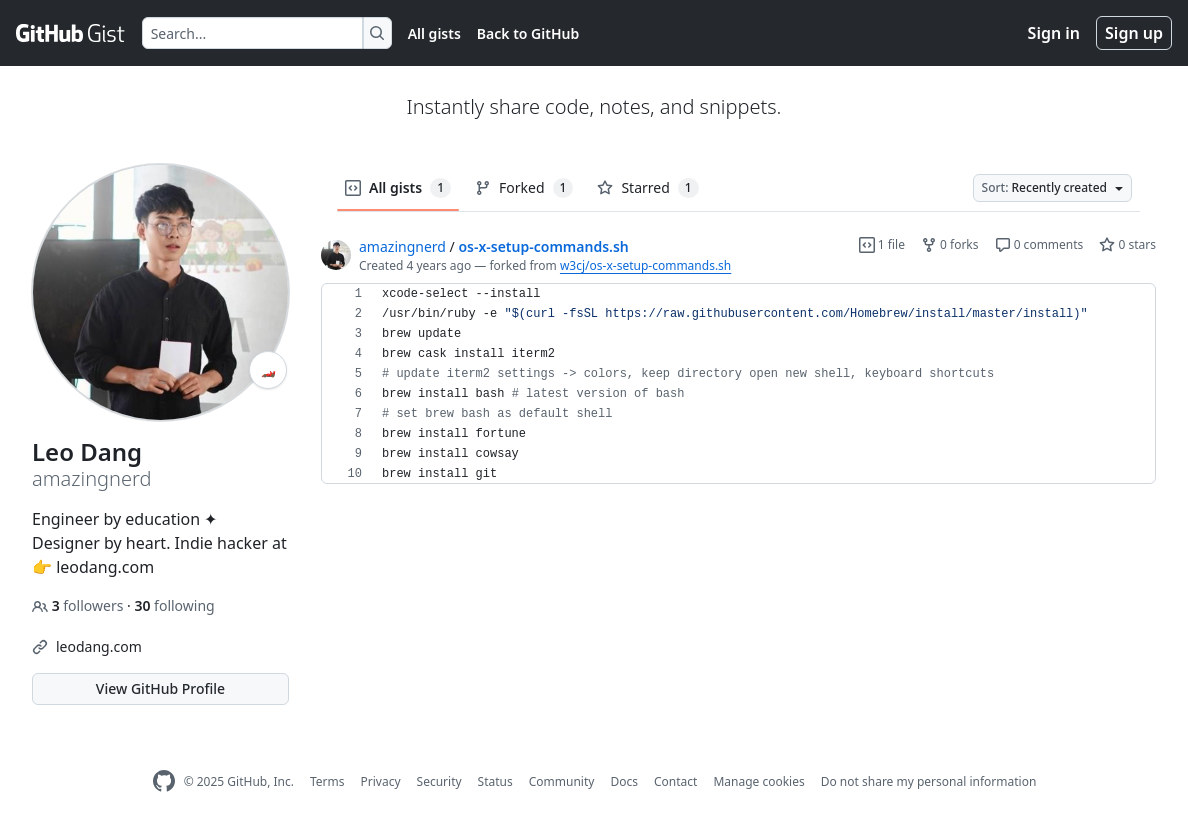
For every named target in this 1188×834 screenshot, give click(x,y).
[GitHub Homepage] (164, 781)
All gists (434, 33)
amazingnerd (402, 246)
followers (79, 605)
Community (562, 781)
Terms (327, 781)
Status (495, 781)
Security (439, 781)
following (174, 605)
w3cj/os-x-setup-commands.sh (645, 265)
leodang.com (99, 646)
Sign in (1054, 33)
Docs (624, 781)
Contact (675, 781)
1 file (882, 244)
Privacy (381, 781)
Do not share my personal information (929, 781)
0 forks (950, 244)
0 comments (1039, 244)
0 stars (1127, 244)
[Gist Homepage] (71, 33)
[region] (738, 384)
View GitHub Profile (160, 688)
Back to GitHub (528, 33)
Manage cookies (758, 781)
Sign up (1134, 33)
